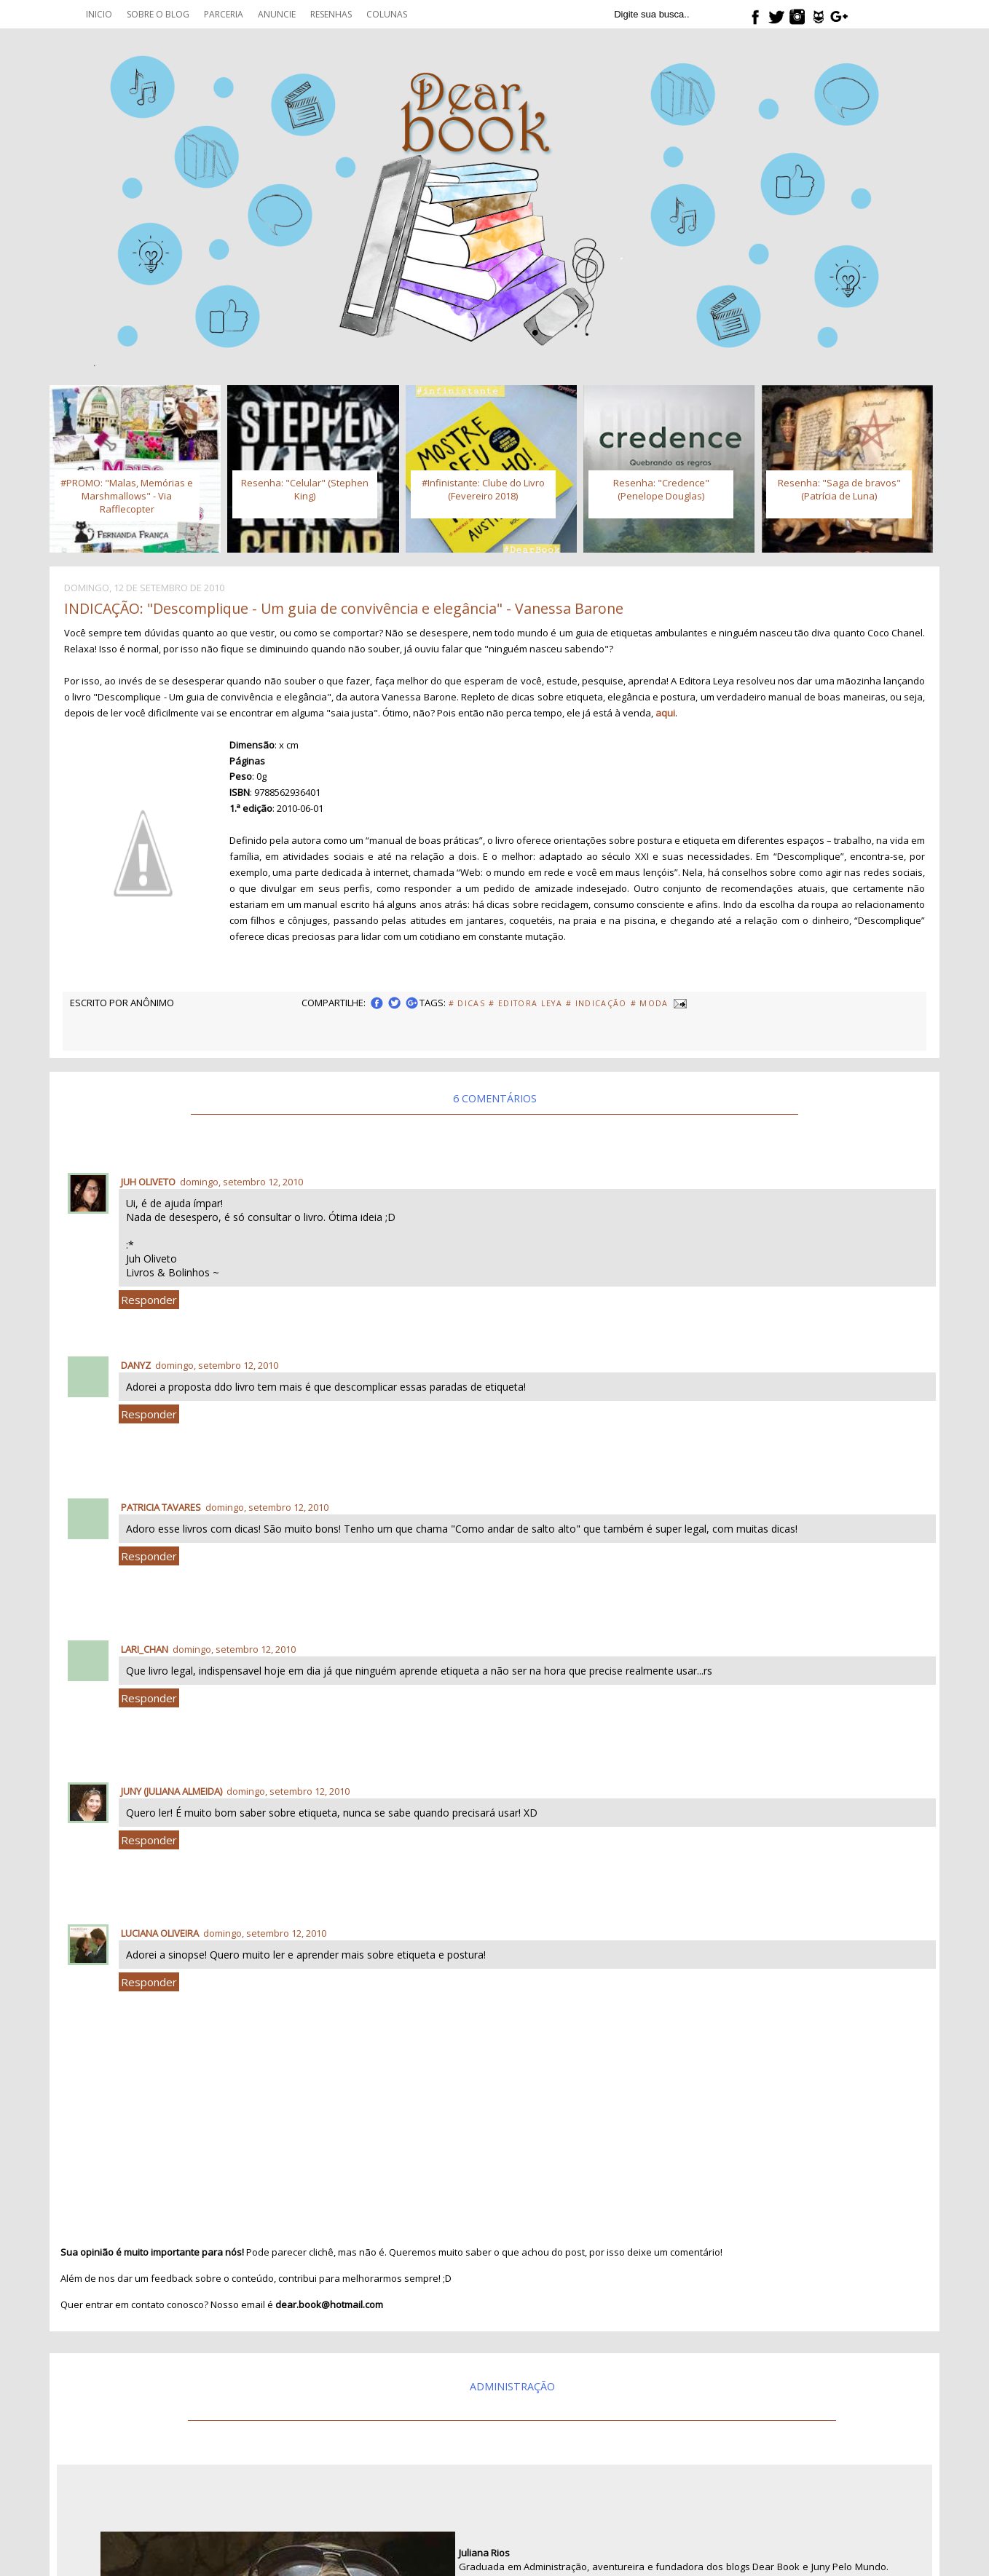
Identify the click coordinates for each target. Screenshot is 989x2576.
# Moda (650, 1003)
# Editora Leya (525, 1003)
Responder (149, 1299)
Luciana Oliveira (160, 1933)
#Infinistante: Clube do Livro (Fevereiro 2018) (483, 489)
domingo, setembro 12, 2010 (241, 1181)
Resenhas (331, 14)
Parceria (223, 14)
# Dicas (467, 1003)
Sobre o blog (158, 14)
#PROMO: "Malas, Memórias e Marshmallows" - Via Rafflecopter (126, 495)
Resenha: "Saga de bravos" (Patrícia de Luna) (839, 489)
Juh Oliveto (148, 1181)
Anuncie (277, 14)
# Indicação (596, 1003)
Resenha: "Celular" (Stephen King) (305, 489)
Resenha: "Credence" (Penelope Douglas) (661, 489)
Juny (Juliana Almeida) (171, 1791)
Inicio (99, 14)
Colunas (386, 14)
